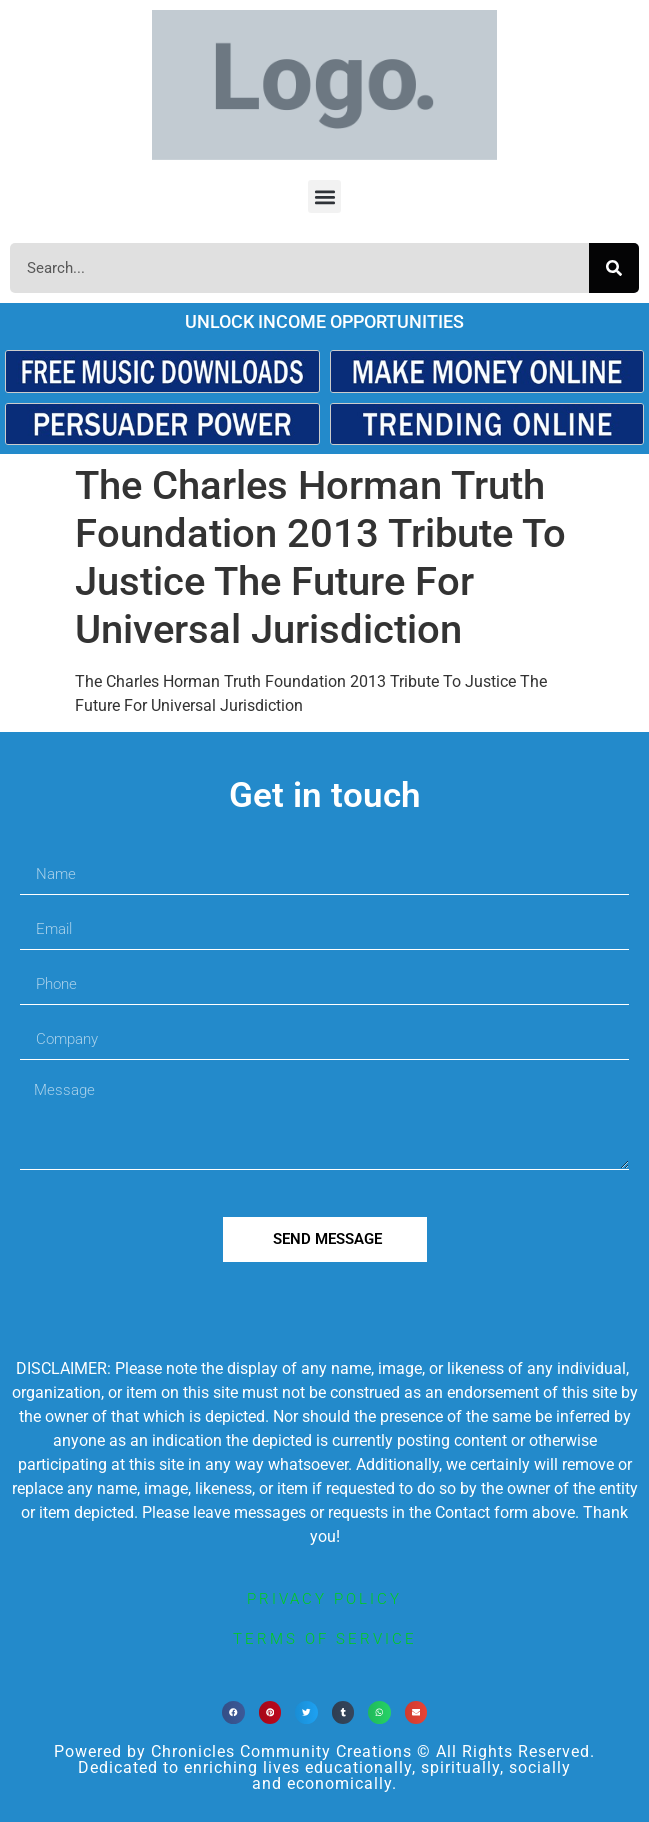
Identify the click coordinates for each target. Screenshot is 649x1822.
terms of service (325, 1639)
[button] (324, 196)
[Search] (614, 268)
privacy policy (324, 1599)
